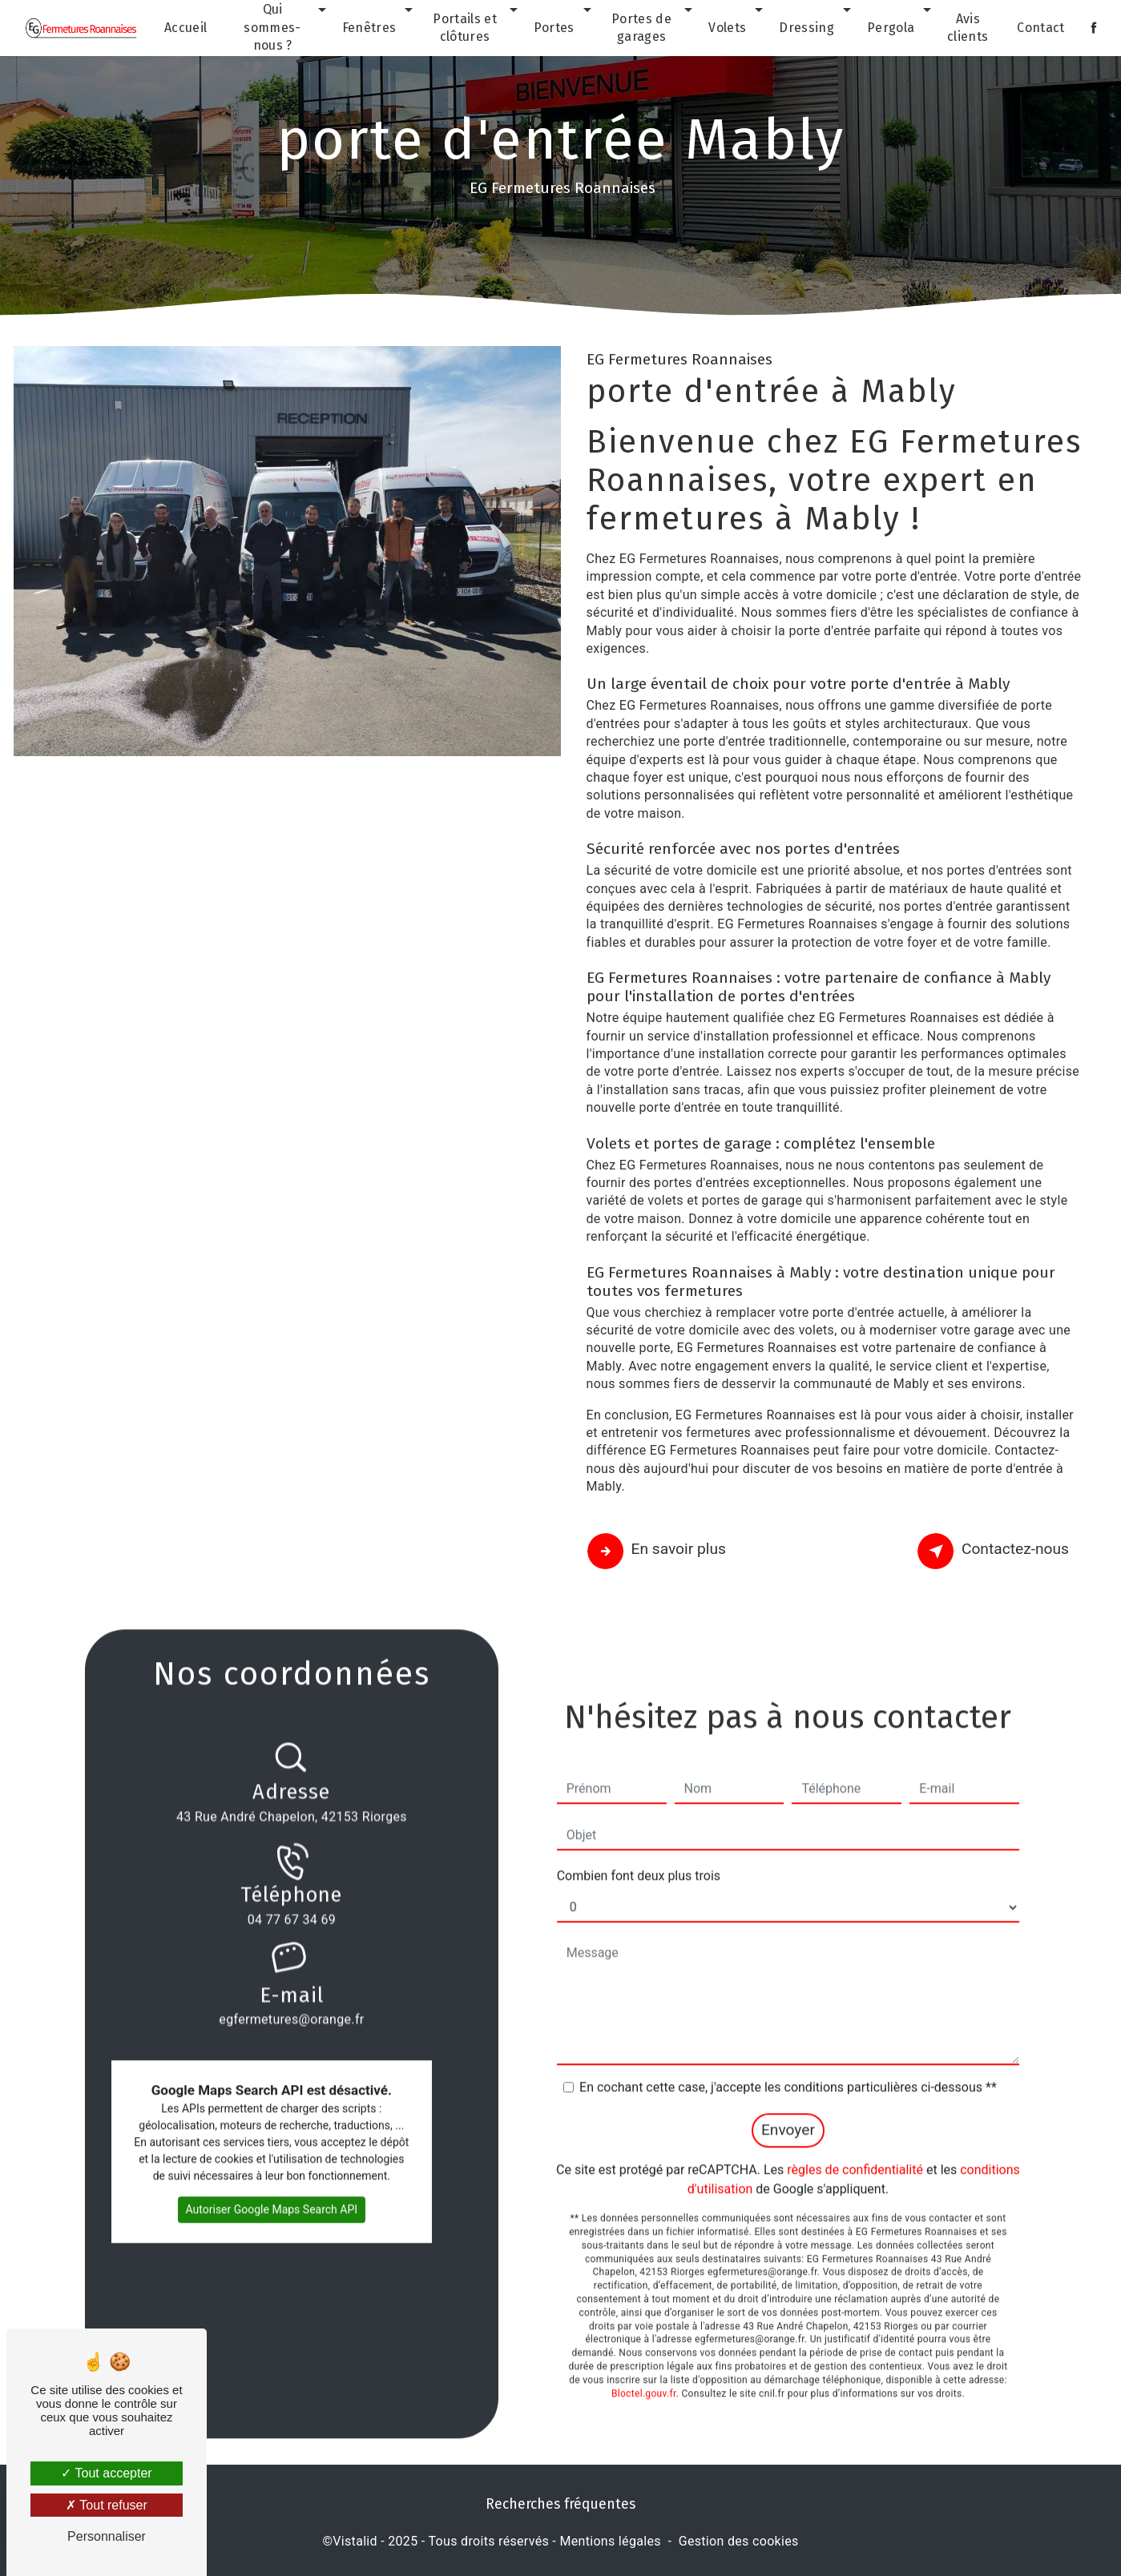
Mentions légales (609, 2541)
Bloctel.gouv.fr (643, 2370)
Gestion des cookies (739, 2541)
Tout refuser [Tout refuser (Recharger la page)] (106, 2505)
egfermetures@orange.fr (291, 1974)
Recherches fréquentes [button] (560, 2504)
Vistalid (355, 2541)
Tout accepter (106, 2473)
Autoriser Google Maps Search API (272, 2186)
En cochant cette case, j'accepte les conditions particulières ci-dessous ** (788, 2064)
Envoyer (788, 2107)
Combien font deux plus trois (638, 1853)
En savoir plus (659, 1551)
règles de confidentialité (855, 2147)
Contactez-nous (995, 1551)
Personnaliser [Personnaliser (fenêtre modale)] (106, 2536)
